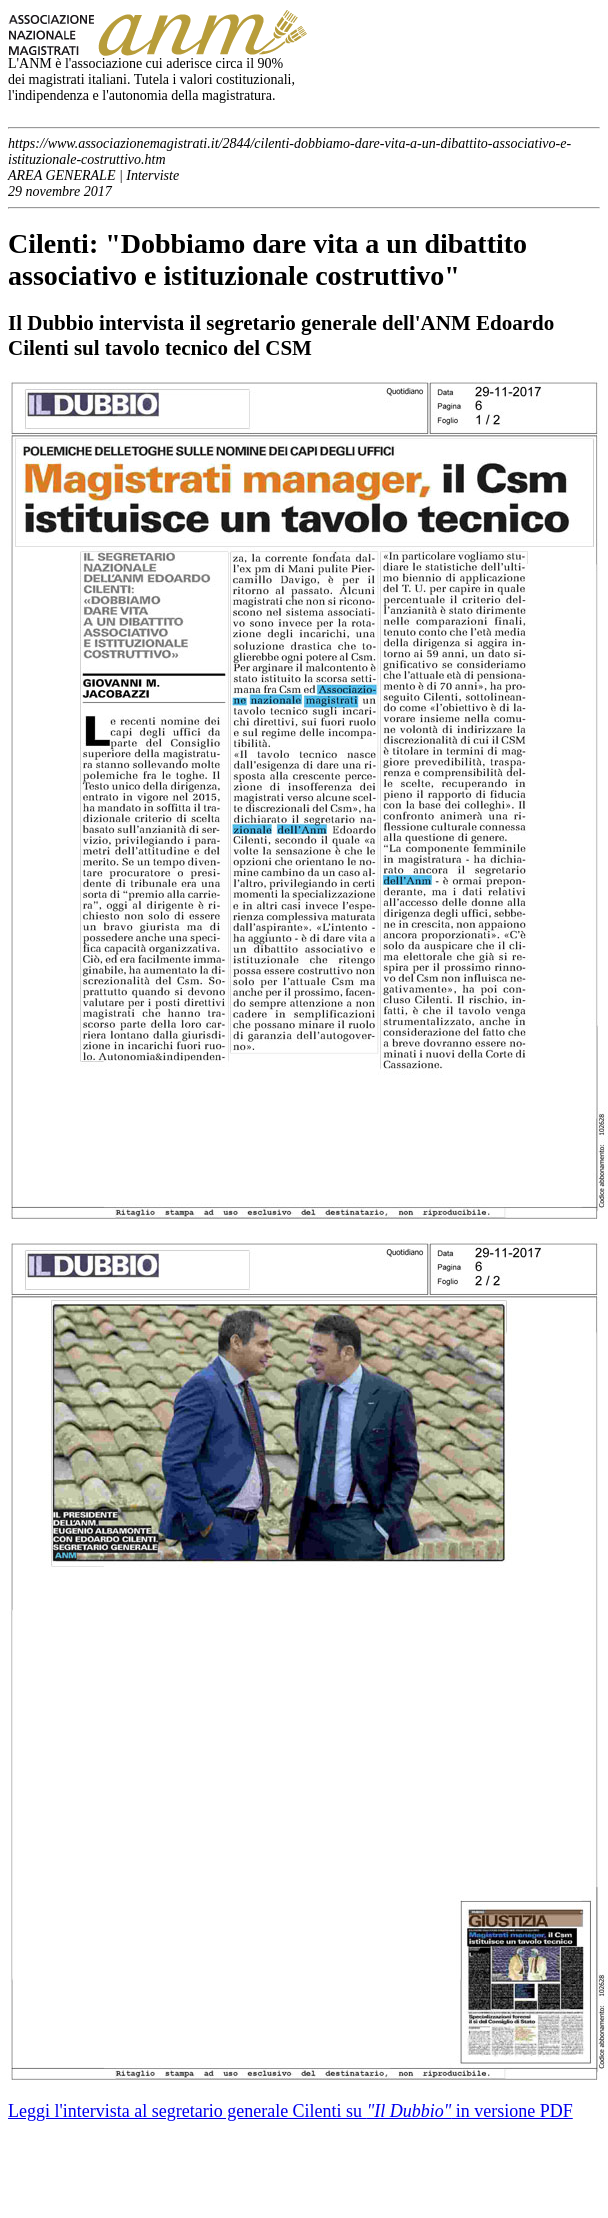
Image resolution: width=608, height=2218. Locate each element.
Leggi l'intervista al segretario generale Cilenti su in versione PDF (290, 2111)
